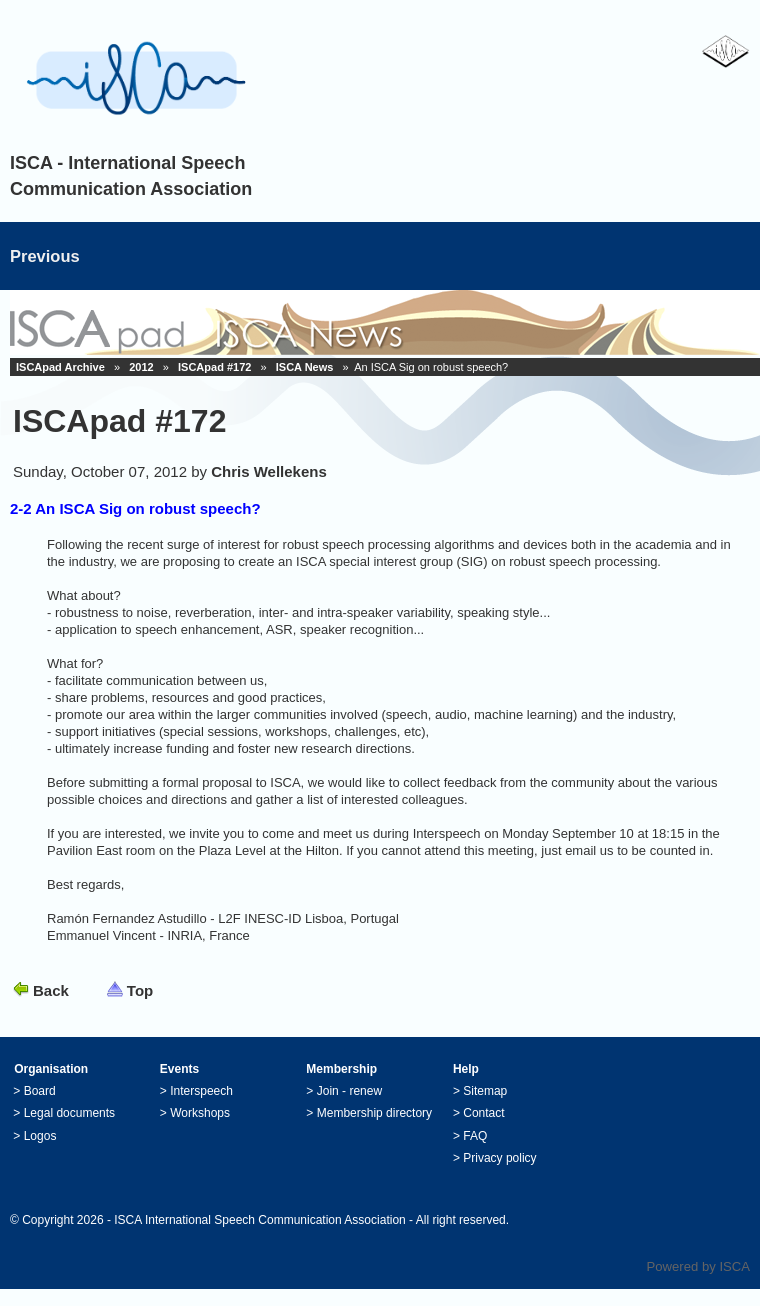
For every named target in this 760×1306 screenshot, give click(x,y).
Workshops (200, 1113)
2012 (141, 367)
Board (40, 1091)
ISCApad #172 (214, 367)
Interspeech (201, 1091)
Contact (483, 1113)
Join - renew (349, 1091)
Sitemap (485, 1091)
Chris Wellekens (269, 471)
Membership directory (374, 1113)
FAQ (475, 1136)
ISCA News (305, 367)
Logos (40, 1136)
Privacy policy (499, 1158)
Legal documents (69, 1113)
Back (51, 990)
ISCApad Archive (60, 367)
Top (140, 990)
